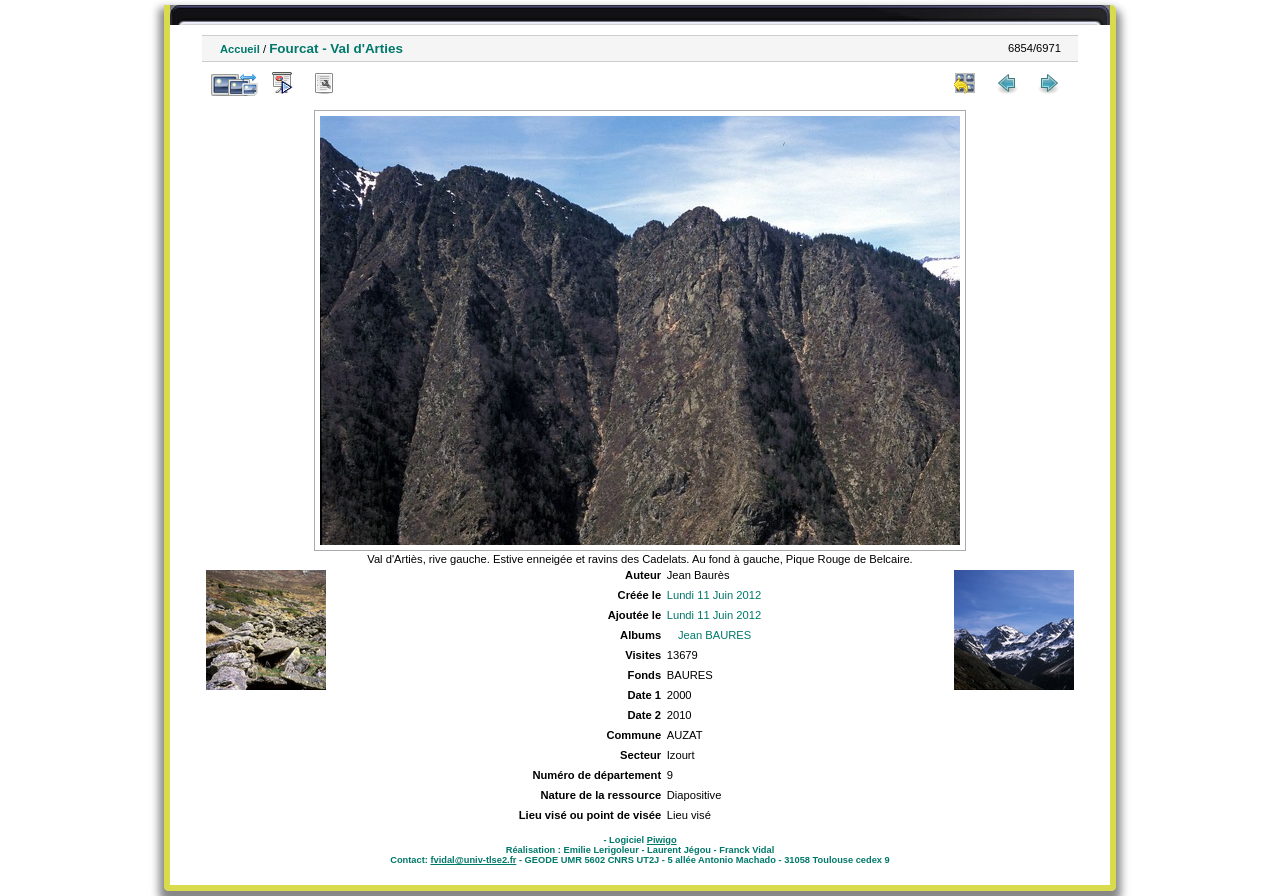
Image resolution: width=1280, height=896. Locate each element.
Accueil (240, 49)
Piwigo (662, 840)
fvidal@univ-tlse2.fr (473, 860)
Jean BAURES (714, 635)
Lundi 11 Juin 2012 (714, 595)
